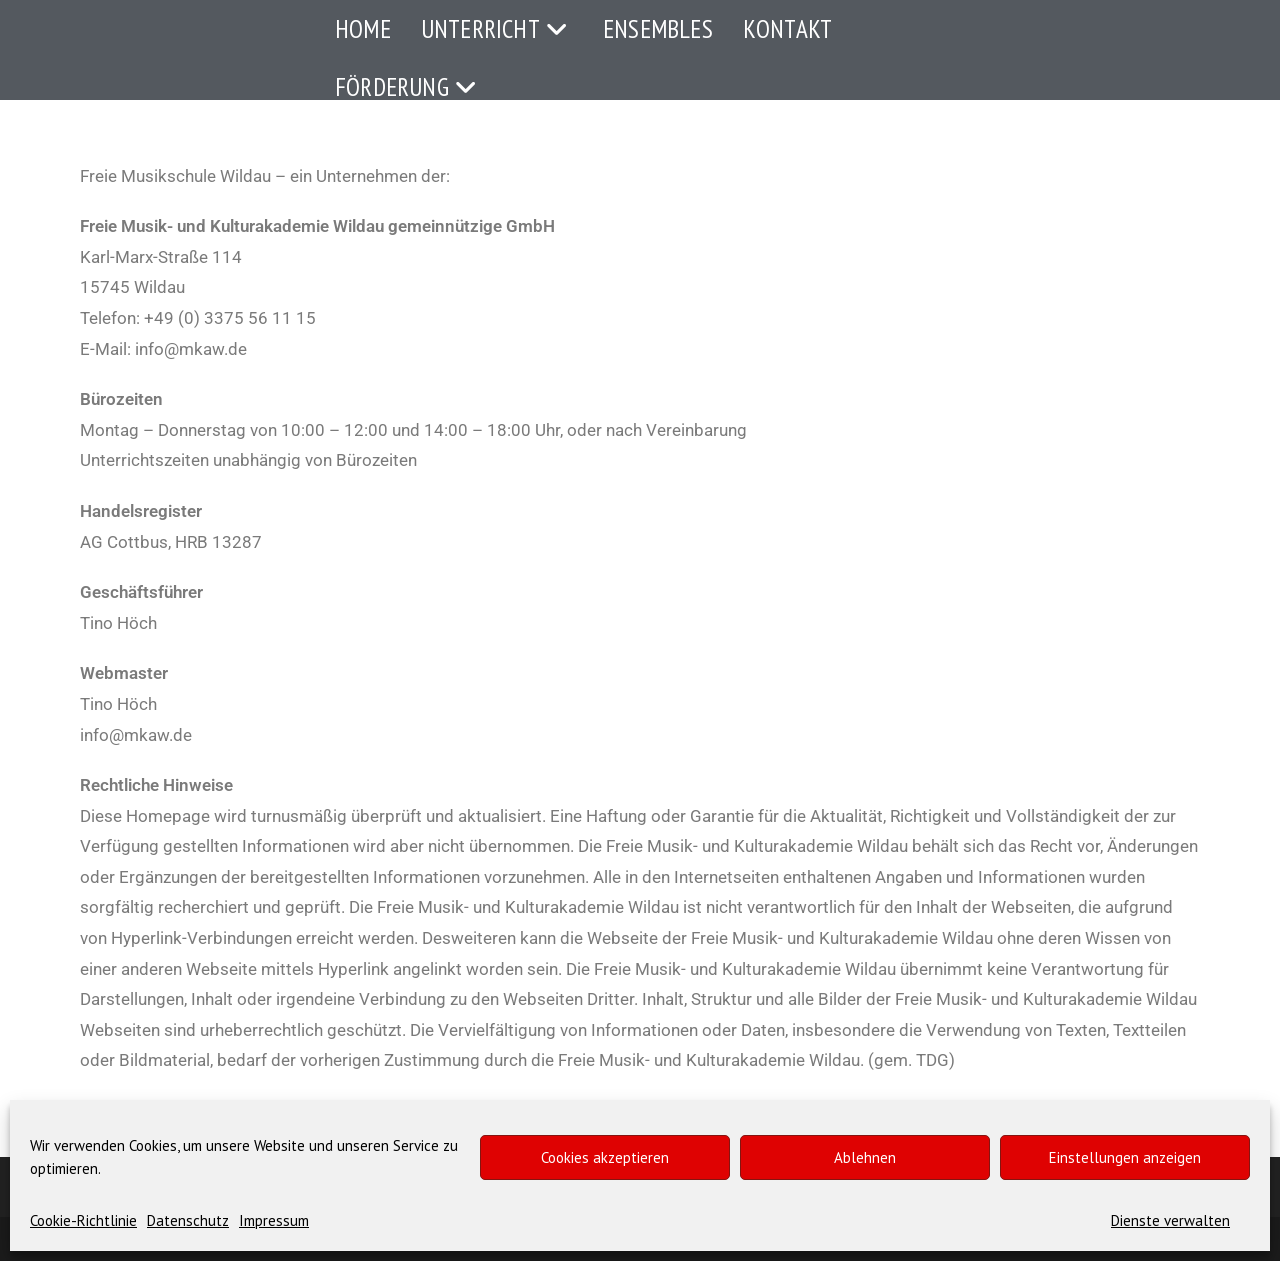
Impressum (274, 1220)
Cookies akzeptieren (605, 1157)
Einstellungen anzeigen (1125, 1157)
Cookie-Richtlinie (83, 1220)
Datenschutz (188, 1220)
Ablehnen (865, 1157)
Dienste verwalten (1170, 1220)
